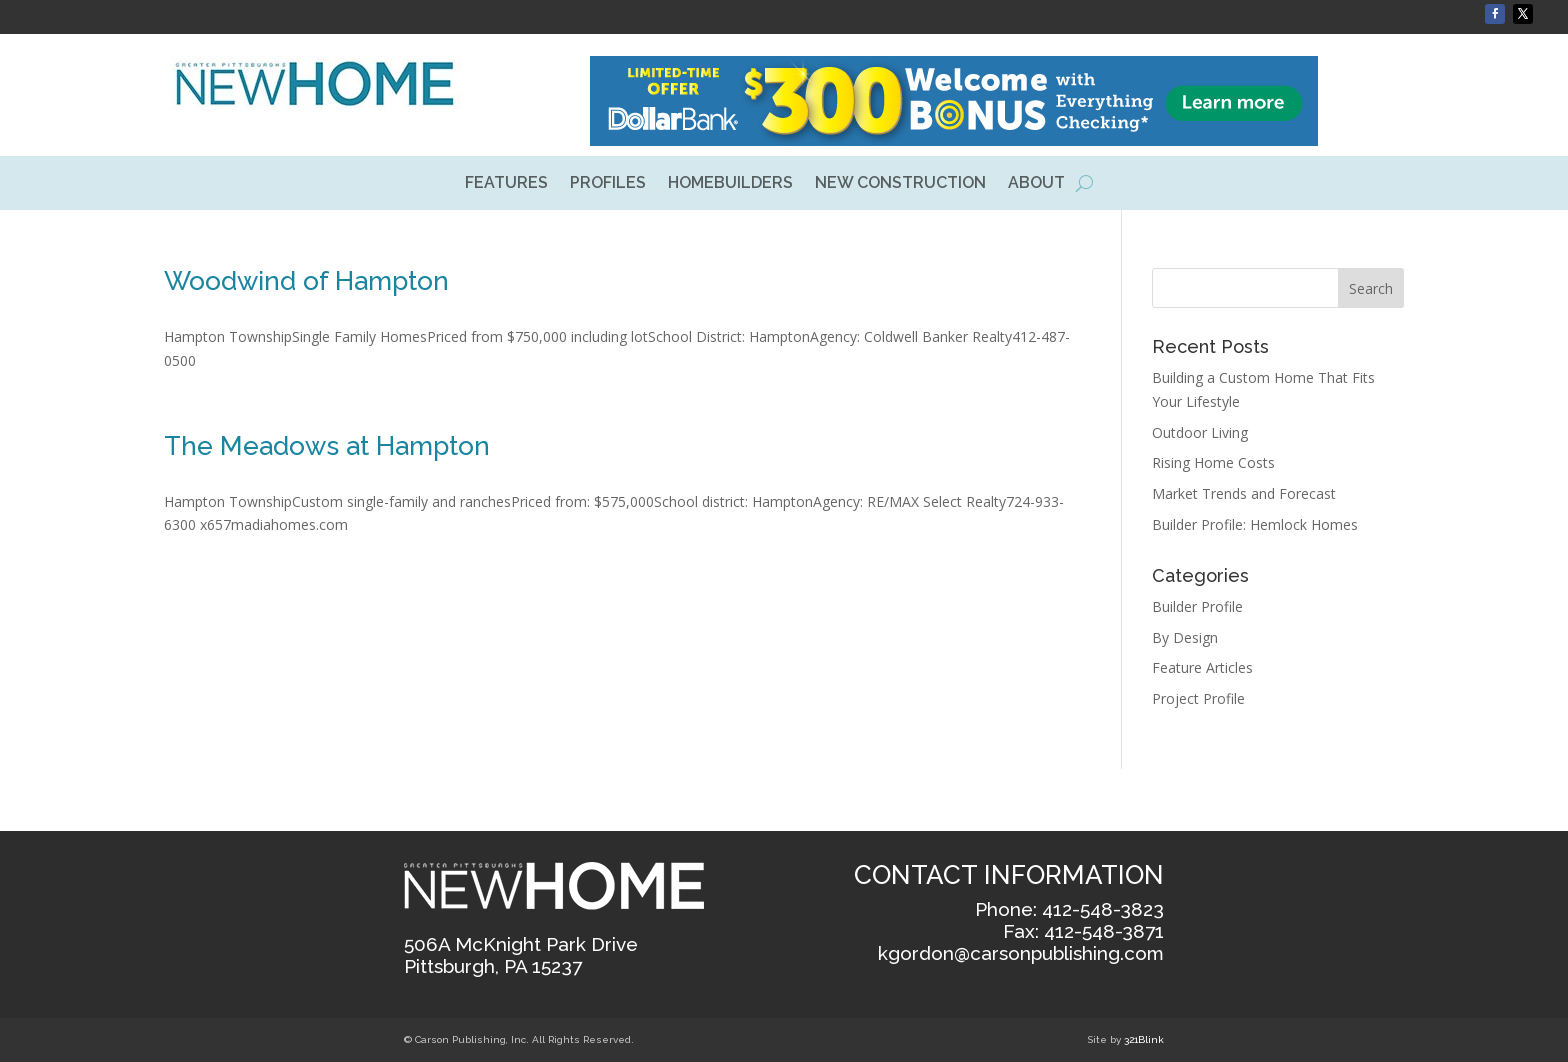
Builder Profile (1197, 606)
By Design (1185, 637)
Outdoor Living (1200, 432)
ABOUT (1036, 184)
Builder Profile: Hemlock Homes (1255, 524)
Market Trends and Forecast (1244, 493)
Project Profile (1198, 698)
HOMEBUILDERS (730, 184)
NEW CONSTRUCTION (900, 184)
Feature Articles (1202, 667)
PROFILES (608, 184)
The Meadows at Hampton (327, 446)
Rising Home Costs (1213, 462)
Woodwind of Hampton (306, 281)
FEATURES (506, 184)
